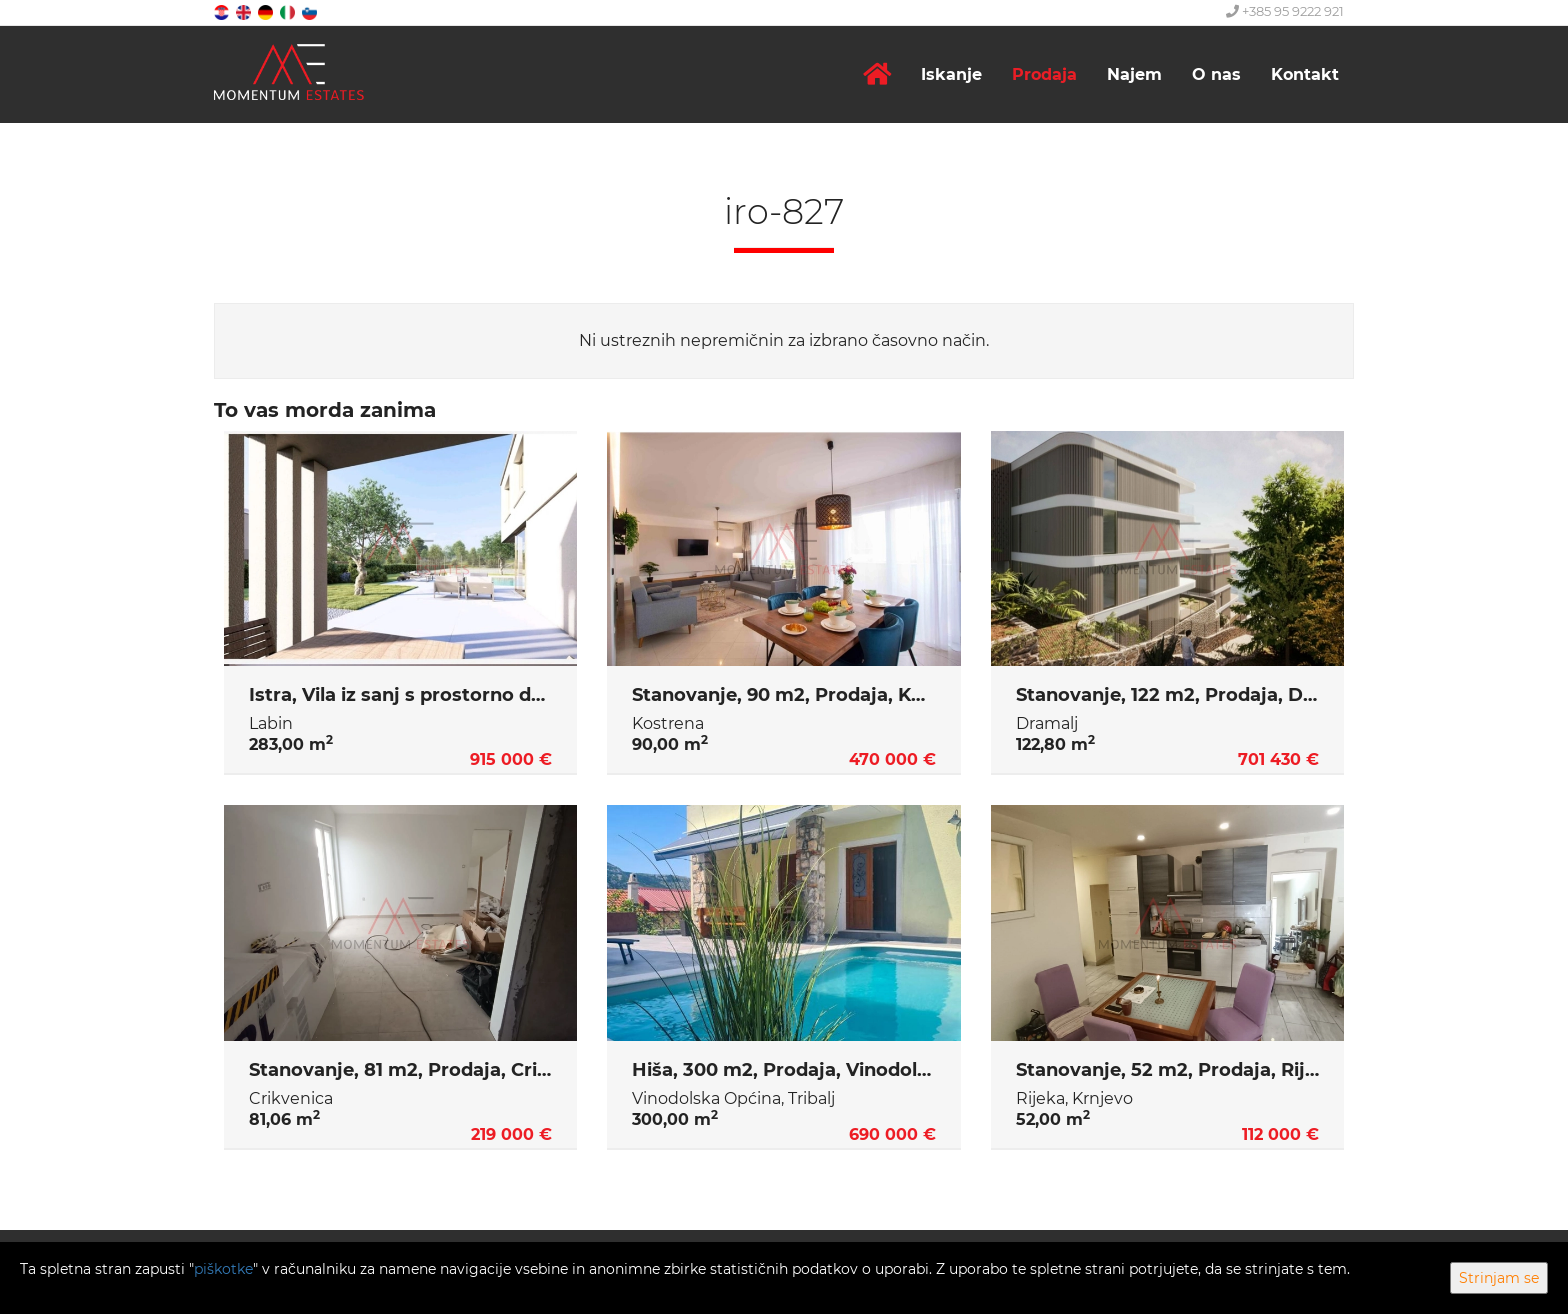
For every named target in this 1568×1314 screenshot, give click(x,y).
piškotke (223, 1269)
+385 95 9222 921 (1285, 11)
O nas (1216, 74)
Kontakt (1305, 74)
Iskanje (951, 74)
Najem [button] (1134, 74)
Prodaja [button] (1044, 74)
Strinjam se (1499, 1278)
